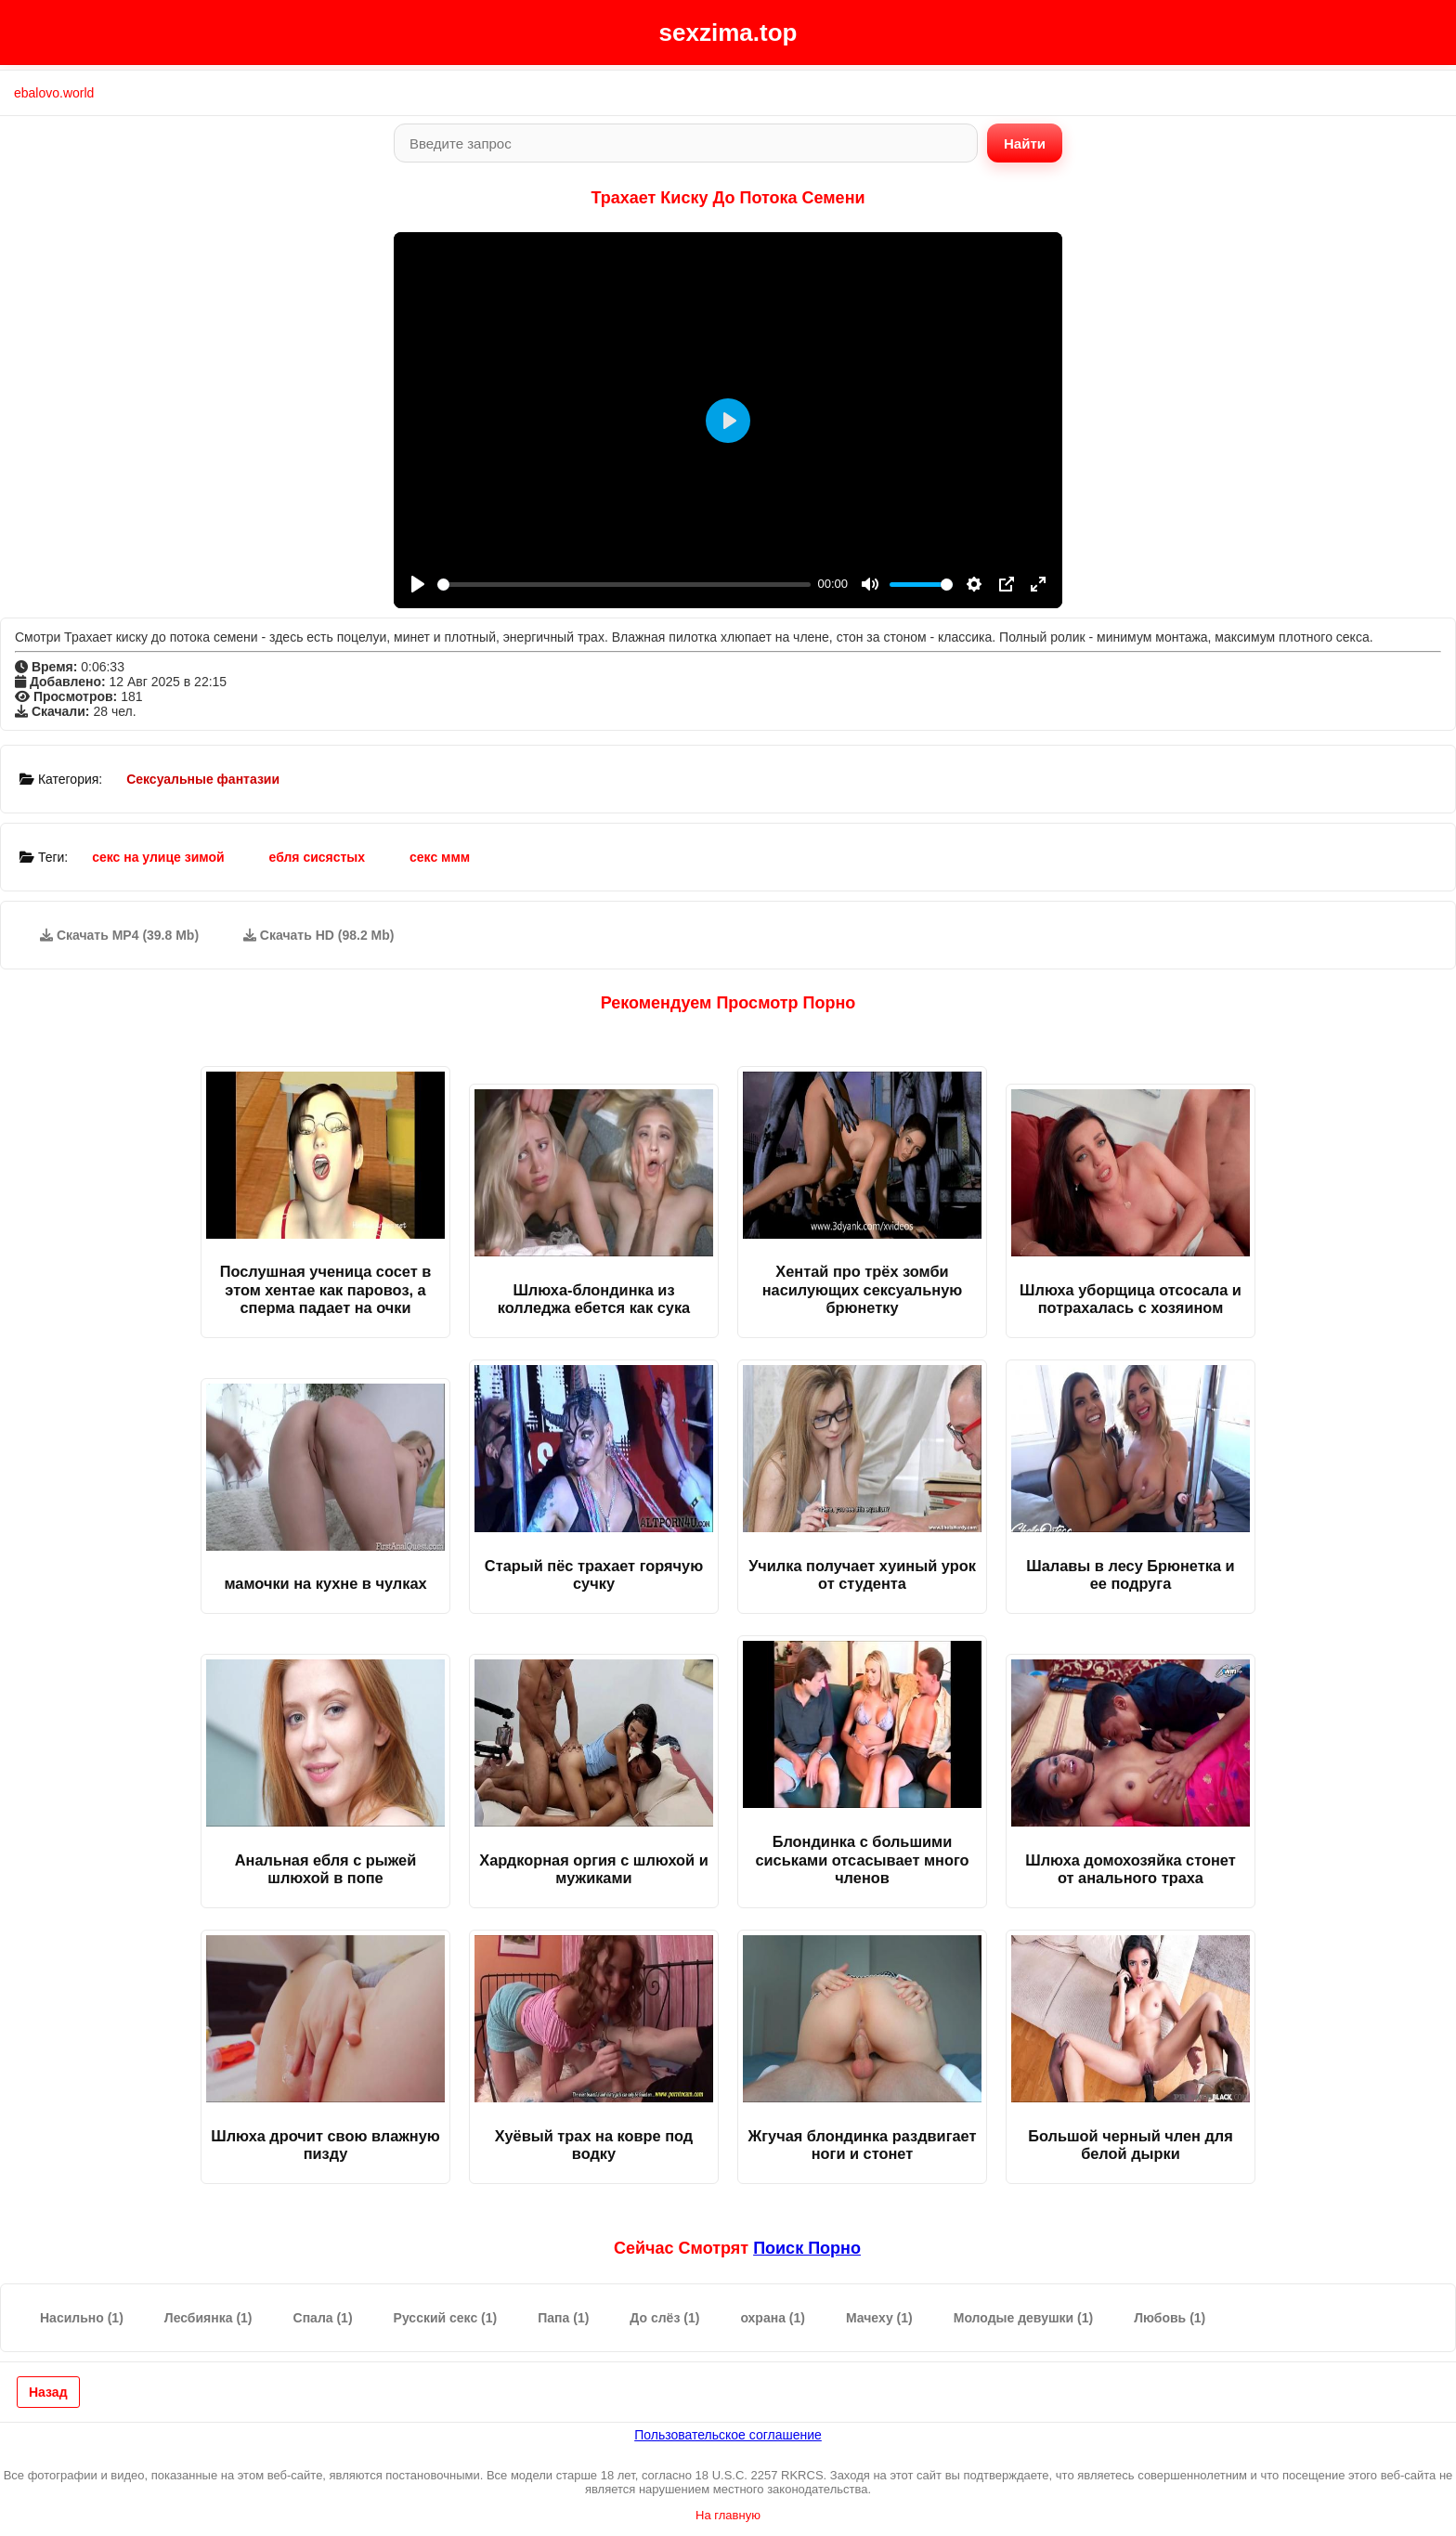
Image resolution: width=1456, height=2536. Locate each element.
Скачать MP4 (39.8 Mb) (119, 935)
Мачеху (879, 2317)
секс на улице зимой (158, 857)
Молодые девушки (1023, 2317)
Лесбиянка (208, 2317)
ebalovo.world (54, 92)
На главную (728, 2515)
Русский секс (446, 2317)
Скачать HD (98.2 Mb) (319, 935)
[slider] (624, 584)
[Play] (418, 584)
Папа (563, 2317)
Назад (48, 2392)
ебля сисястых (317, 857)
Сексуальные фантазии (203, 779)
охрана (772, 2317)
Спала (323, 2317)
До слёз (664, 2317)
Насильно (82, 2317)
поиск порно (807, 2248)
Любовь (1169, 2317)
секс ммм (440, 857)
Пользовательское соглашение (728, 2434)
